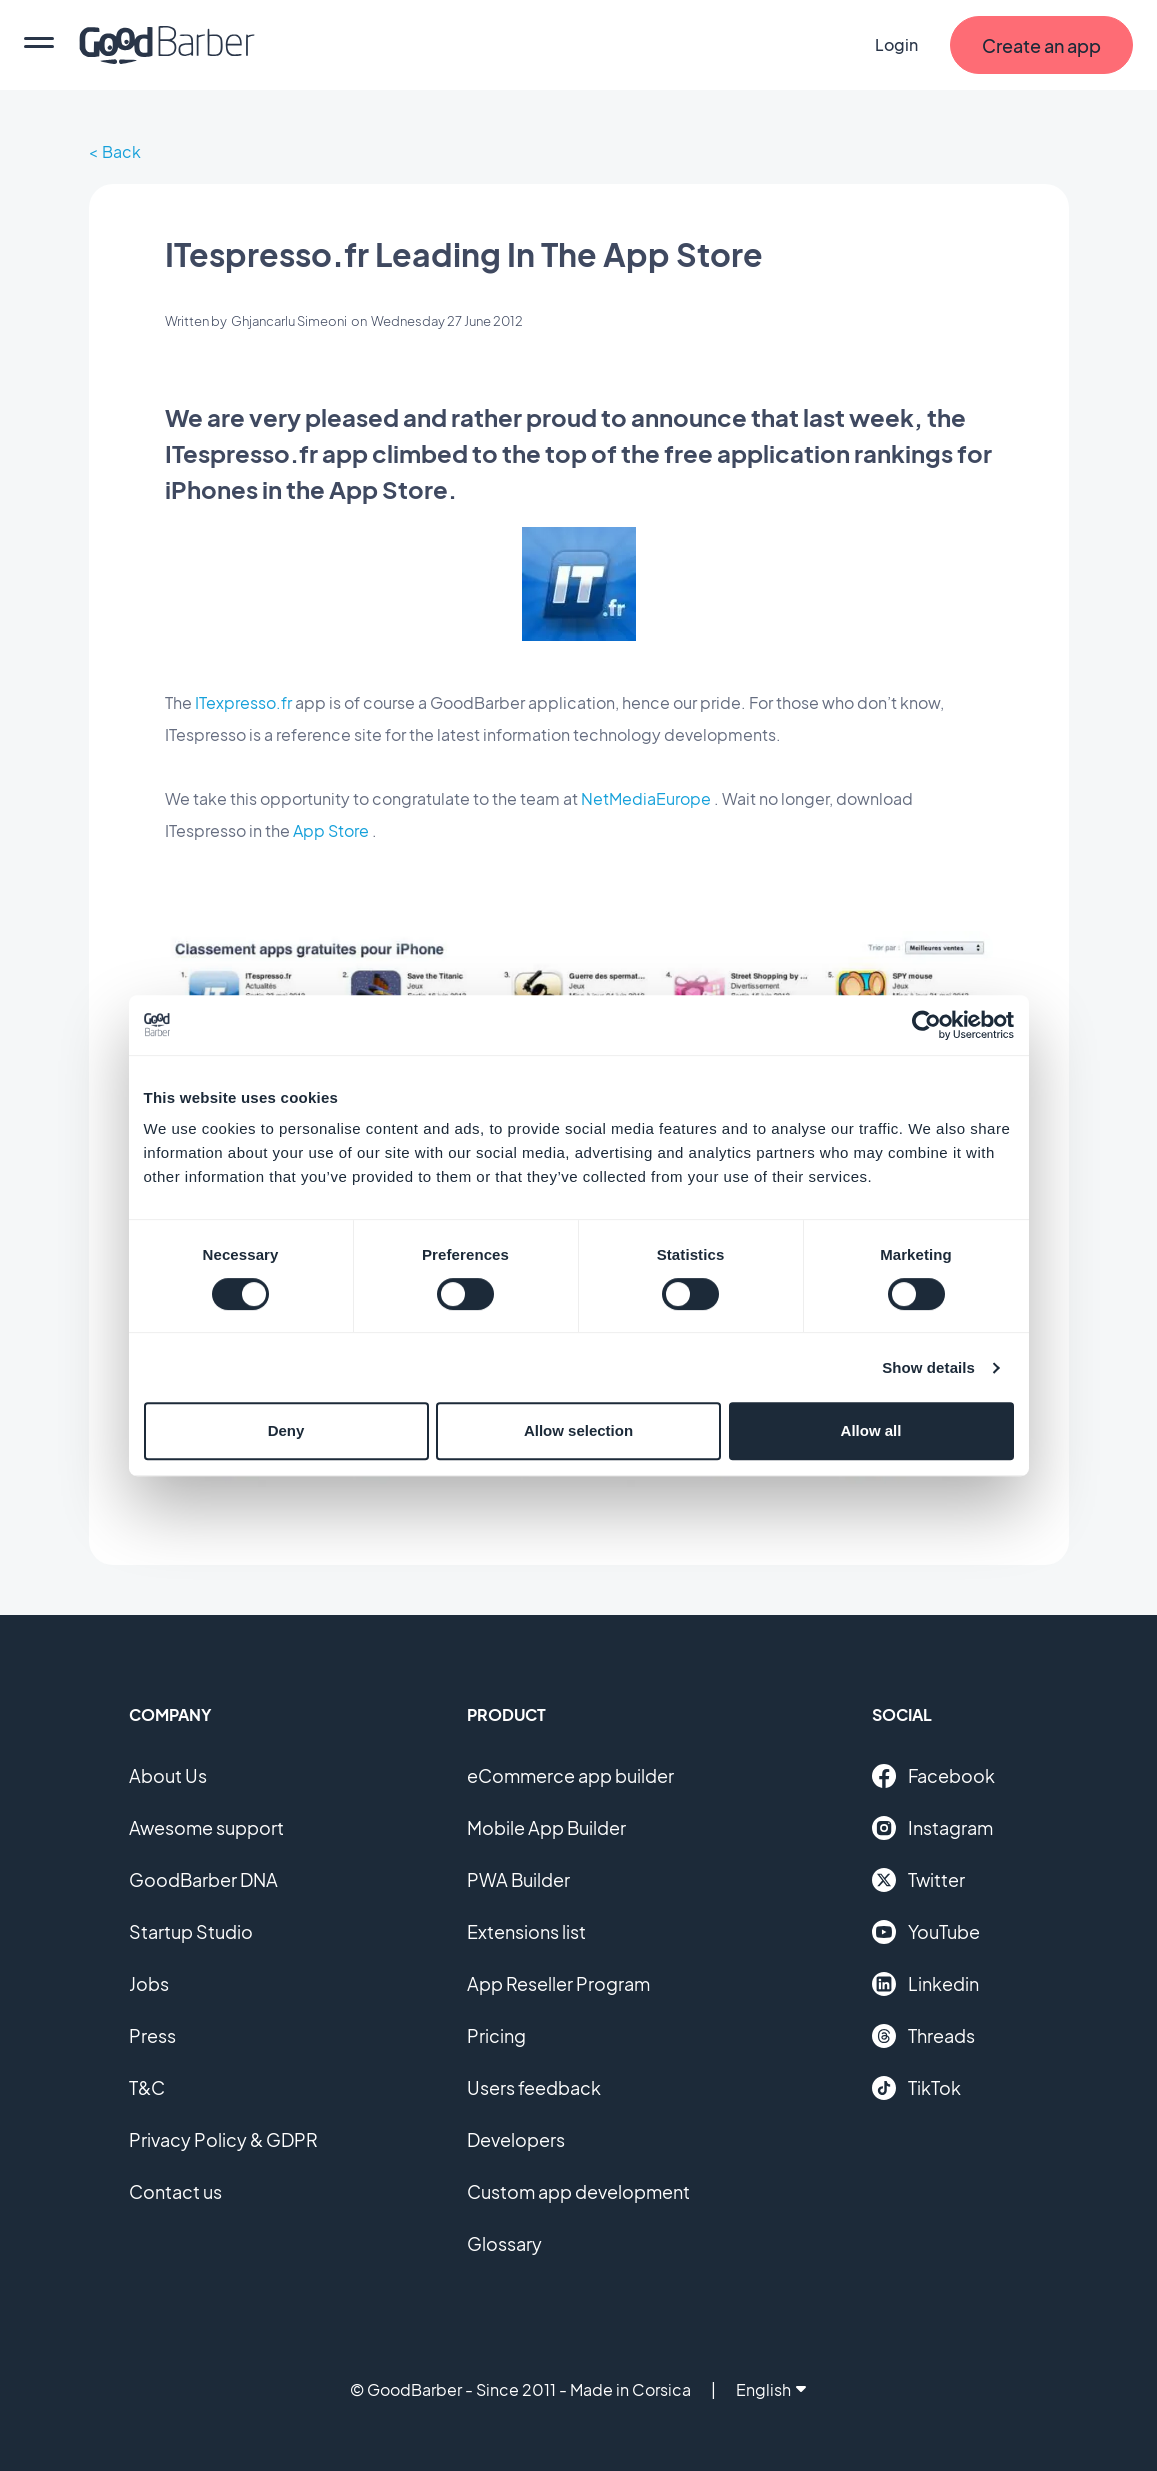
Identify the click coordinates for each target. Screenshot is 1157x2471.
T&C (147, 2087)
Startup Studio (191, 1931)
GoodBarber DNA (203, 1879)
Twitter (918, 1880)
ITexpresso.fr (243, 702)
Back (121, 151)
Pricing (496, 2035)
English (771, 2389)
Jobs (149, 1983)
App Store (331, 830)
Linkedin (925, 1984)
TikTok (916, 2088)
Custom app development (578, 2191)
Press (152, 2035)
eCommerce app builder (570, 1775)
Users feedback (534, 2087)
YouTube (926, 1932)
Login (896, 44)
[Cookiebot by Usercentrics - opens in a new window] (926, 1025)
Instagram (932, 1828)
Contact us (175, 2191)
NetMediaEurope (646, 798)
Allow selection (578, 1430)
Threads (923, 2036)
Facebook (933, 1776)
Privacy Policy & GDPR (223, 2139)
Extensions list (526, 1931)
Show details (928, 1367)
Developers (516, 2139)
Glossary (504, 2243)
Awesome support (206, 1827)
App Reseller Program (558, 1983)
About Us (168, 1775)
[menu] (39, 45)
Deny (286, 1430)
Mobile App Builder (546, 1827)
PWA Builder (518, 1879)
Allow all (871, 1430)
